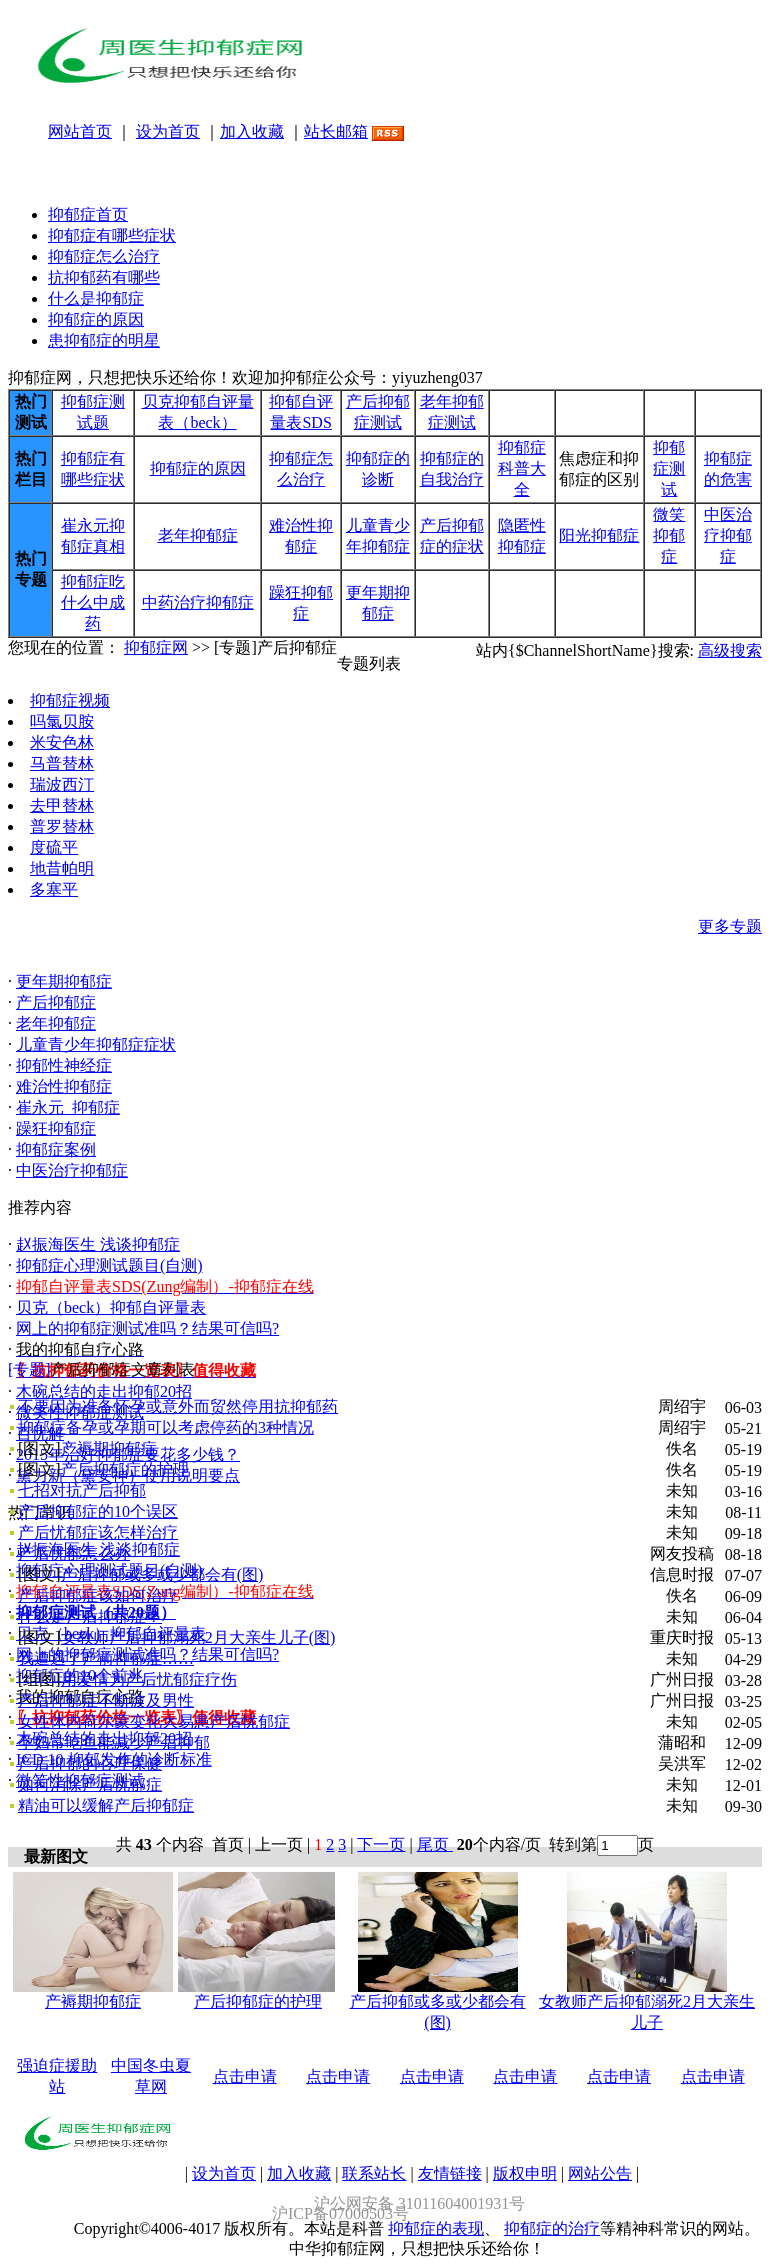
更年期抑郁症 (64, 981)
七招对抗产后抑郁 (82, 1490)
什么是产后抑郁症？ (90, 1616)
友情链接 (450, 2173)
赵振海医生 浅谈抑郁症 (98, 1244)
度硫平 (54, 847)
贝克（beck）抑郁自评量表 (111, 1307)
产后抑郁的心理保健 (90, 1763)
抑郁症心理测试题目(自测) (109, 1265)
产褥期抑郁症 (109, 1448)
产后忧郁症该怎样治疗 (98, 1532)
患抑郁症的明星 (104, 340)
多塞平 (54, 889)
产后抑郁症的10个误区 (98, 1511)
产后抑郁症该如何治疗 (98, 1595)
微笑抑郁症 (669, 535)
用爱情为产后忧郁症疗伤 (149, 1679)
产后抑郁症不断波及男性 (106, 1700)
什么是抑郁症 (96, 298)
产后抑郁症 (56, 1002)
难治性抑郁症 (64, 1086)
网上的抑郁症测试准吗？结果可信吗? (147, 1328)
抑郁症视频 (70, 700)
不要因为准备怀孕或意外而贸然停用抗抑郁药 (178, 1406)
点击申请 (245, 2076)
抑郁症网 (156, 647)
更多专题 (730, 926)
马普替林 (62, 763)
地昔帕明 (62, 868)
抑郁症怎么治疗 (104, 256)
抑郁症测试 (669, 468)
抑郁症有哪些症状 (112, 235)
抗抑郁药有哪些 (104, 277)
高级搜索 (730, 650)
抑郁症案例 (56, 1149)
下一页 (381, 1844)
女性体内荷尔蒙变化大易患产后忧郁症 (154, 1721)
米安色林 (62, 742)
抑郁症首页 (88, 214)
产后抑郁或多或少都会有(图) (162, 1574)
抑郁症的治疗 (552, 2228)
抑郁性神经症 (64, 1065)
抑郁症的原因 (96, 319)
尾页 (435, 1844)
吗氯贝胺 (62, 721)
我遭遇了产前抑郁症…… (106, 1658)
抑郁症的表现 (436, 2228)
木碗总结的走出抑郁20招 (104, 1391)
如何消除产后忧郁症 (90, 1784)
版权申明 (525, 2173)
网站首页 (80, 131)
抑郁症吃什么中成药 (93, 602)
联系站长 (374, 2173)
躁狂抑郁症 (56, 1128)
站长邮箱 (336, 131)
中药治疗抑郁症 (198, 602)
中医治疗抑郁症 (728, 535)
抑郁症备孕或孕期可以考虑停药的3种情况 (166, 1427)
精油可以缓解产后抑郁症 (106, 1805)
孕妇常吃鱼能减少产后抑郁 (114, 1742)
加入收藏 (252, 131)
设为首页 (168, 131)
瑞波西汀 (62, 784)
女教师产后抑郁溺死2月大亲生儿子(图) (198, 1637)
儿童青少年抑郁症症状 (96, 1044)
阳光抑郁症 (599, 535)
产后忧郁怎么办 (74, 1553)
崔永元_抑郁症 (68, 1107)
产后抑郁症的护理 (125, 1469)
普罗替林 (62, 826)
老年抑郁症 (198, 535)
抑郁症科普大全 (522, 468)
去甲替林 (62, 805)
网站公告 (600, 2173)
